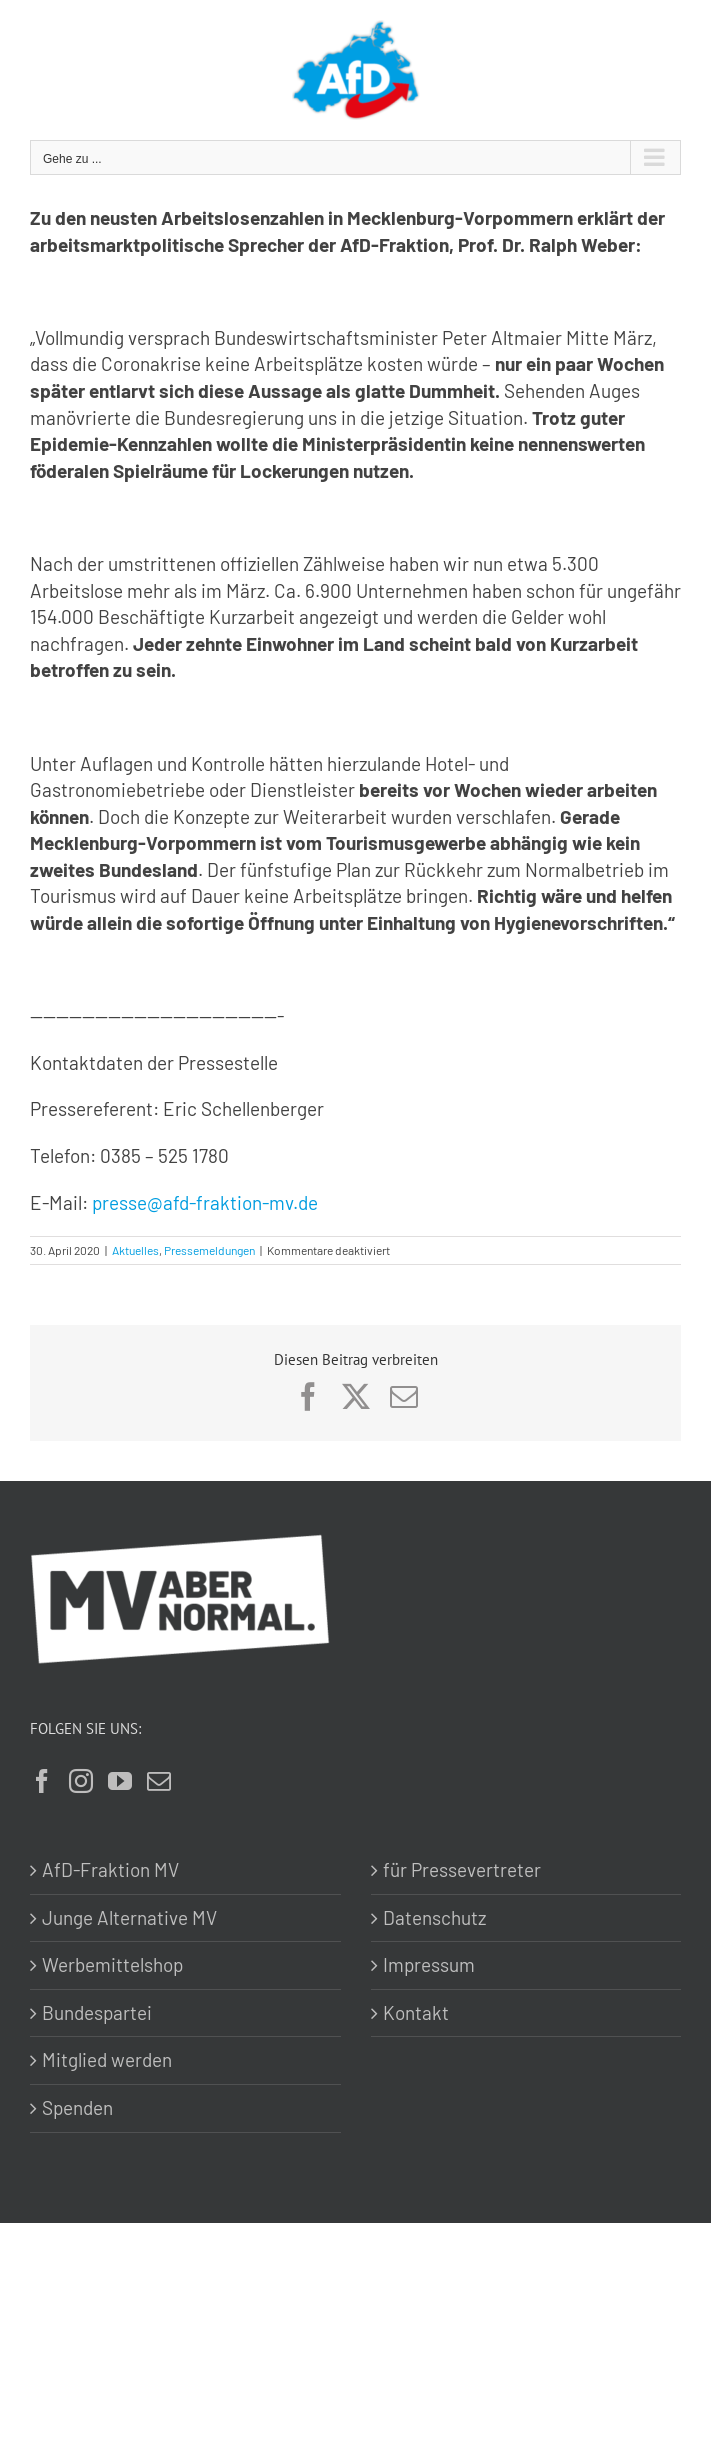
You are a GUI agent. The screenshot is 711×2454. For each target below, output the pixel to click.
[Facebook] (42, 1781)
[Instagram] (81, 1781)
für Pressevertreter (462, 1869)
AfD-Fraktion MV (110, 1869)
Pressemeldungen (209, 1250)
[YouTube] (120, 1781)
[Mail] (159, 1781)
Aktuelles (135, 1250)
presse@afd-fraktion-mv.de (205, 1202)
